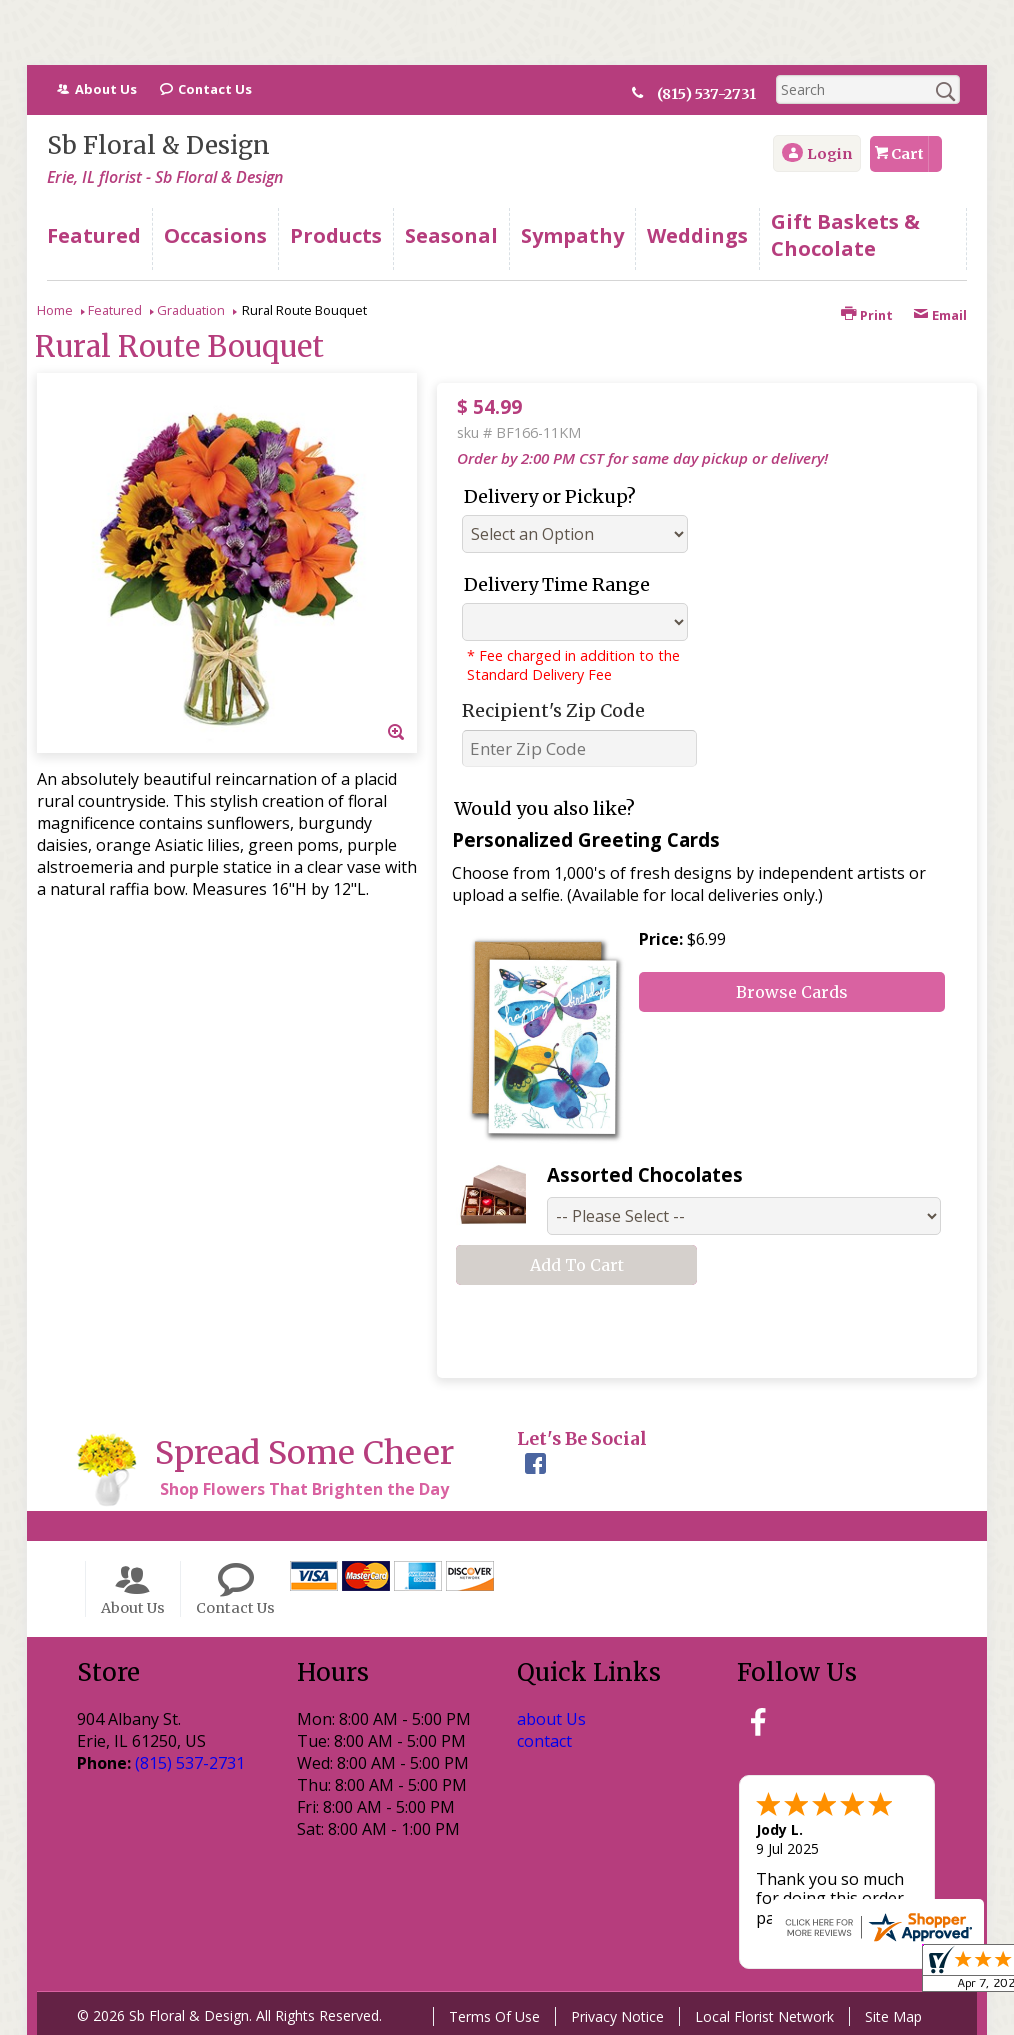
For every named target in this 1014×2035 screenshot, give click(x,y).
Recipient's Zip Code (553, 710)
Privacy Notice (617, 2016)
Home (55, 310)
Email (940, 315)
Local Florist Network (764, 2016)
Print (867, 315)
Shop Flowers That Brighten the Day (304, 1489)
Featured (115, 310)
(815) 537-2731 (714, 94)
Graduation (191, 310)
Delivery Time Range (557, 584)
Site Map (893, 2016)
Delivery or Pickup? (550, 496)
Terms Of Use (494, 2016)
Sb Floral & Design (158, 145)
